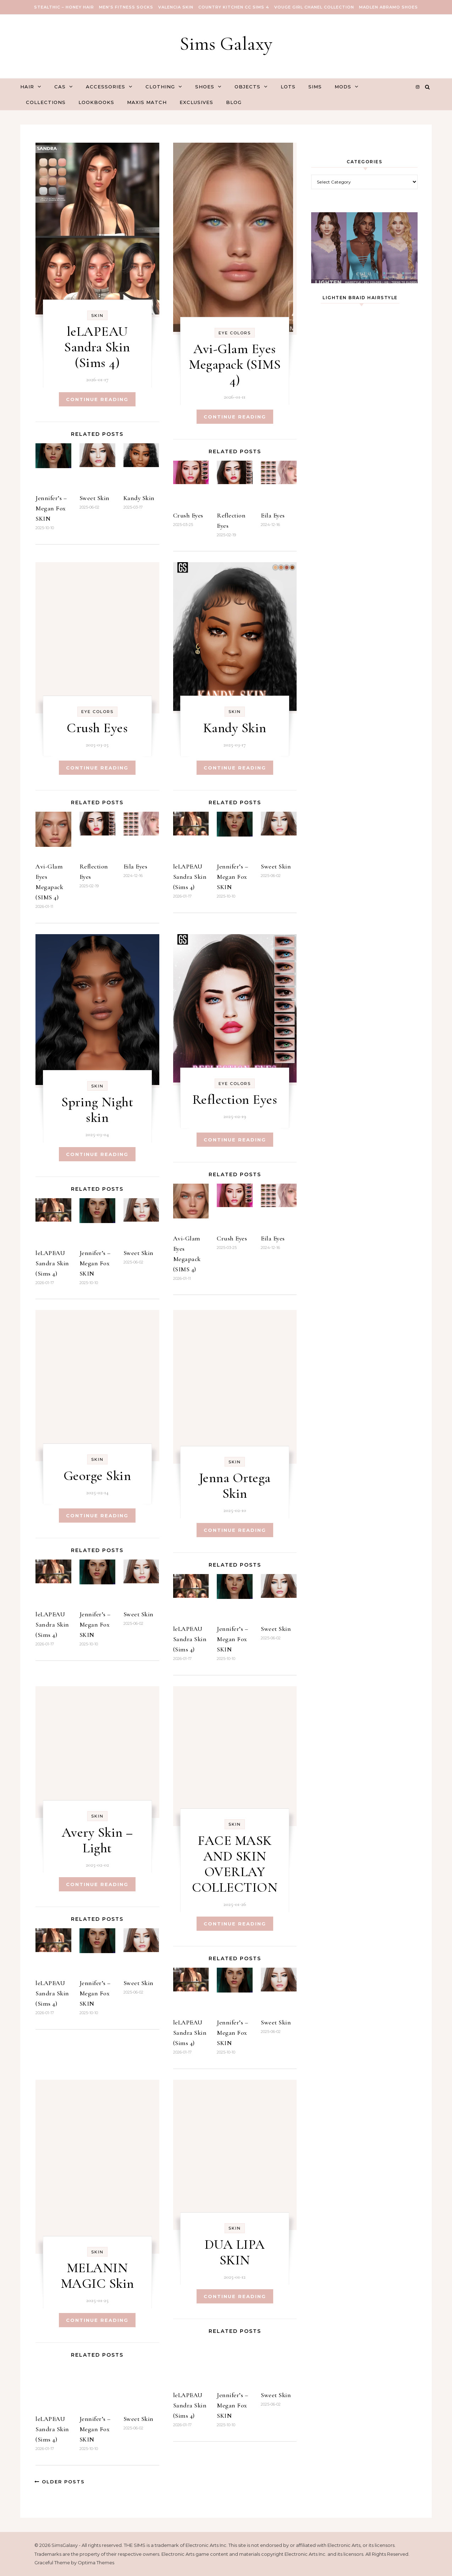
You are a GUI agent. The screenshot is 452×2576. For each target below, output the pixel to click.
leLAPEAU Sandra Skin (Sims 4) (97, 347)
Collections (46, 102)
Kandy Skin (139, 498)
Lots (288, 86)
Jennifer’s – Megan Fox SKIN (51, 508)
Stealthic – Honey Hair (64, 7)
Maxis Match (147, 102)
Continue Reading (97, 399)
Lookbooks (96, 102)
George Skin (97, 1473)
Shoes (204, 86)
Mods (343, 86)
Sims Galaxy (226, 43)
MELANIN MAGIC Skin (97, 2273)
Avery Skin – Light (97, 1837)
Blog (234, 102)
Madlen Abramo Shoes (388, 7)
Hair (27, 86)
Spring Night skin (97, 1107)
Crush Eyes (188, 515)
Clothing (160, 86)
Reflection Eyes (234, 1097)
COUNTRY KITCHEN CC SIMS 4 (233, 7)
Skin (97, 315)
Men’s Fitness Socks (126, 7)
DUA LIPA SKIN (235, 2249)
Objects (247, 86)
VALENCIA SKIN (175, 7)
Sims (315, 86)
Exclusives (196, 102)
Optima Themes (96, 2560)
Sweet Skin (94, 498)
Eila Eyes (273, 515)
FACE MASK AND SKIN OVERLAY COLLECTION (234, 1861)
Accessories (105, 86)
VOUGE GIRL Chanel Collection (314, 7)
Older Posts (59, 2479)
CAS (60, 86)
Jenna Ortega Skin (235, 1483)
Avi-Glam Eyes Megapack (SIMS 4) (235, 364)
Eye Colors (235, 332)
